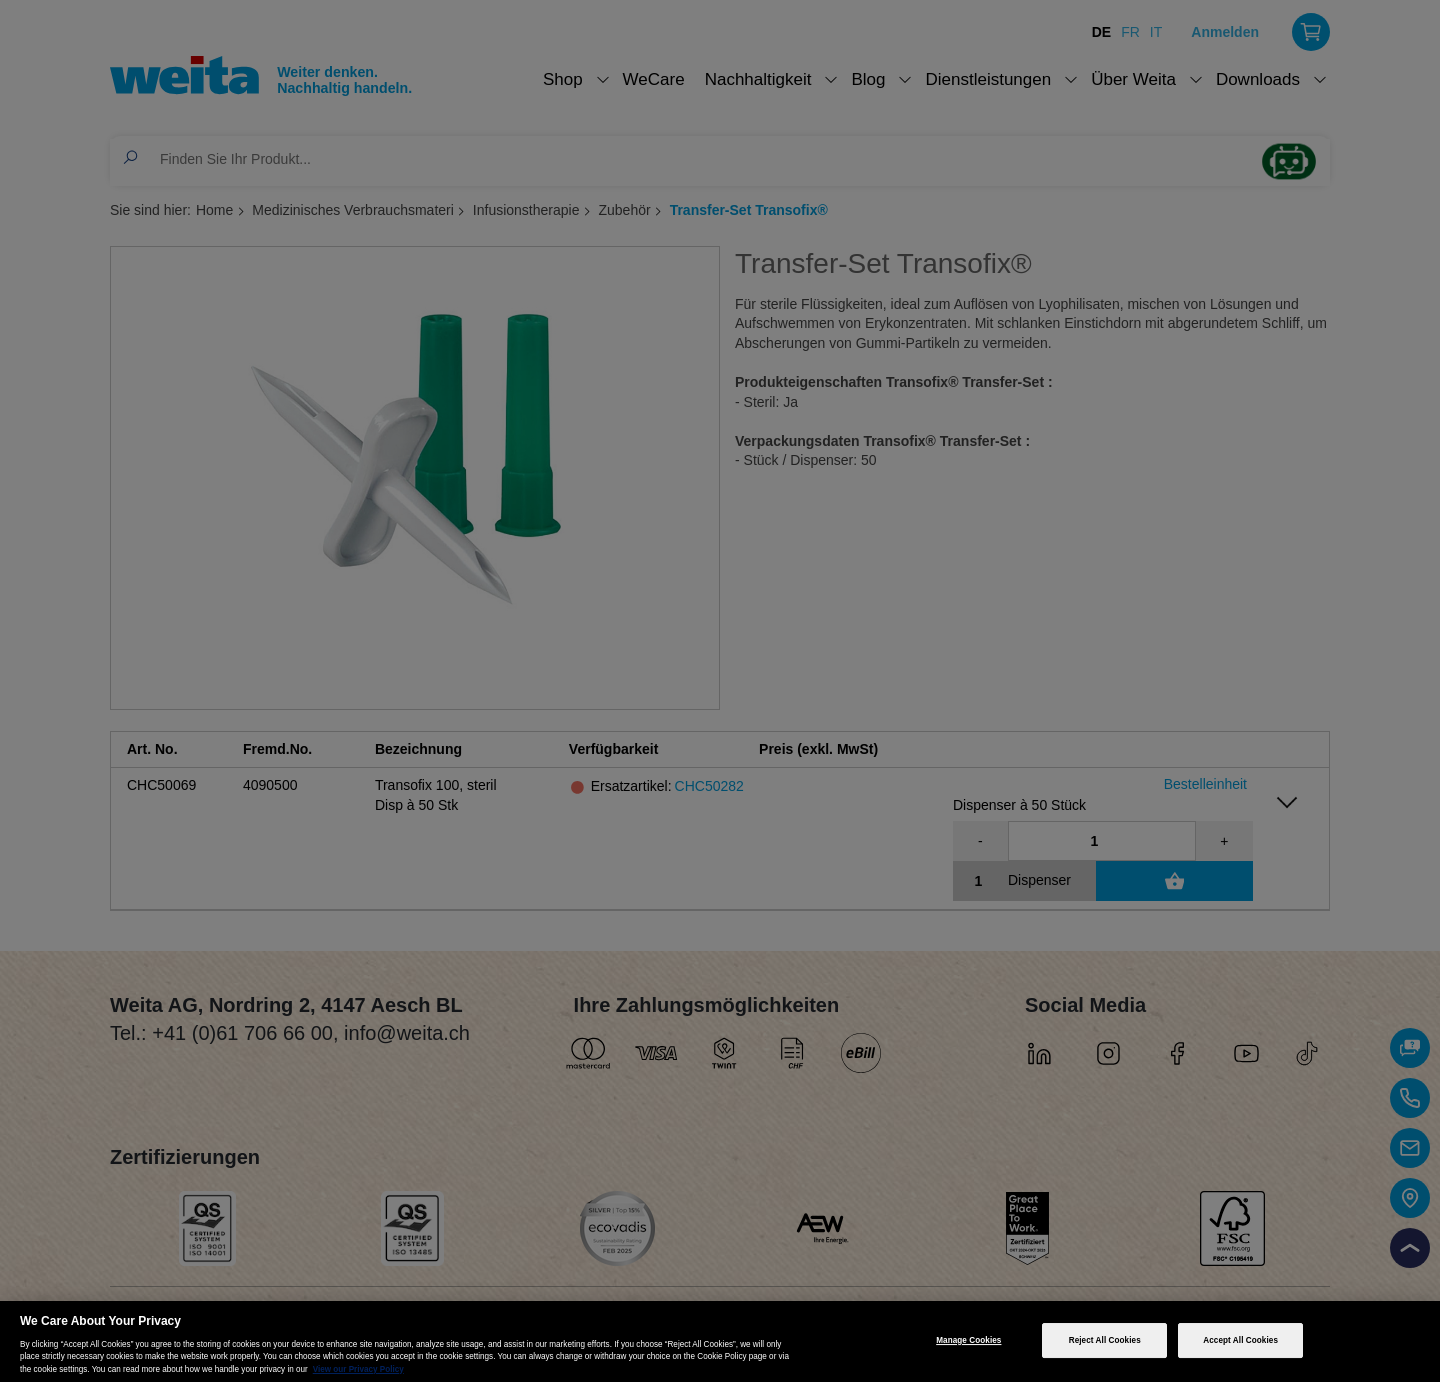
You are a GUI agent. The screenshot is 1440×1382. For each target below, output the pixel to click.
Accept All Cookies (1240, 1340)
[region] (720, 1341)
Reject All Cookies (1105, 1340)
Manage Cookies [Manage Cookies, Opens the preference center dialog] (968, 1340)
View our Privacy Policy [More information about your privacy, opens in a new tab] (358, 1369)
